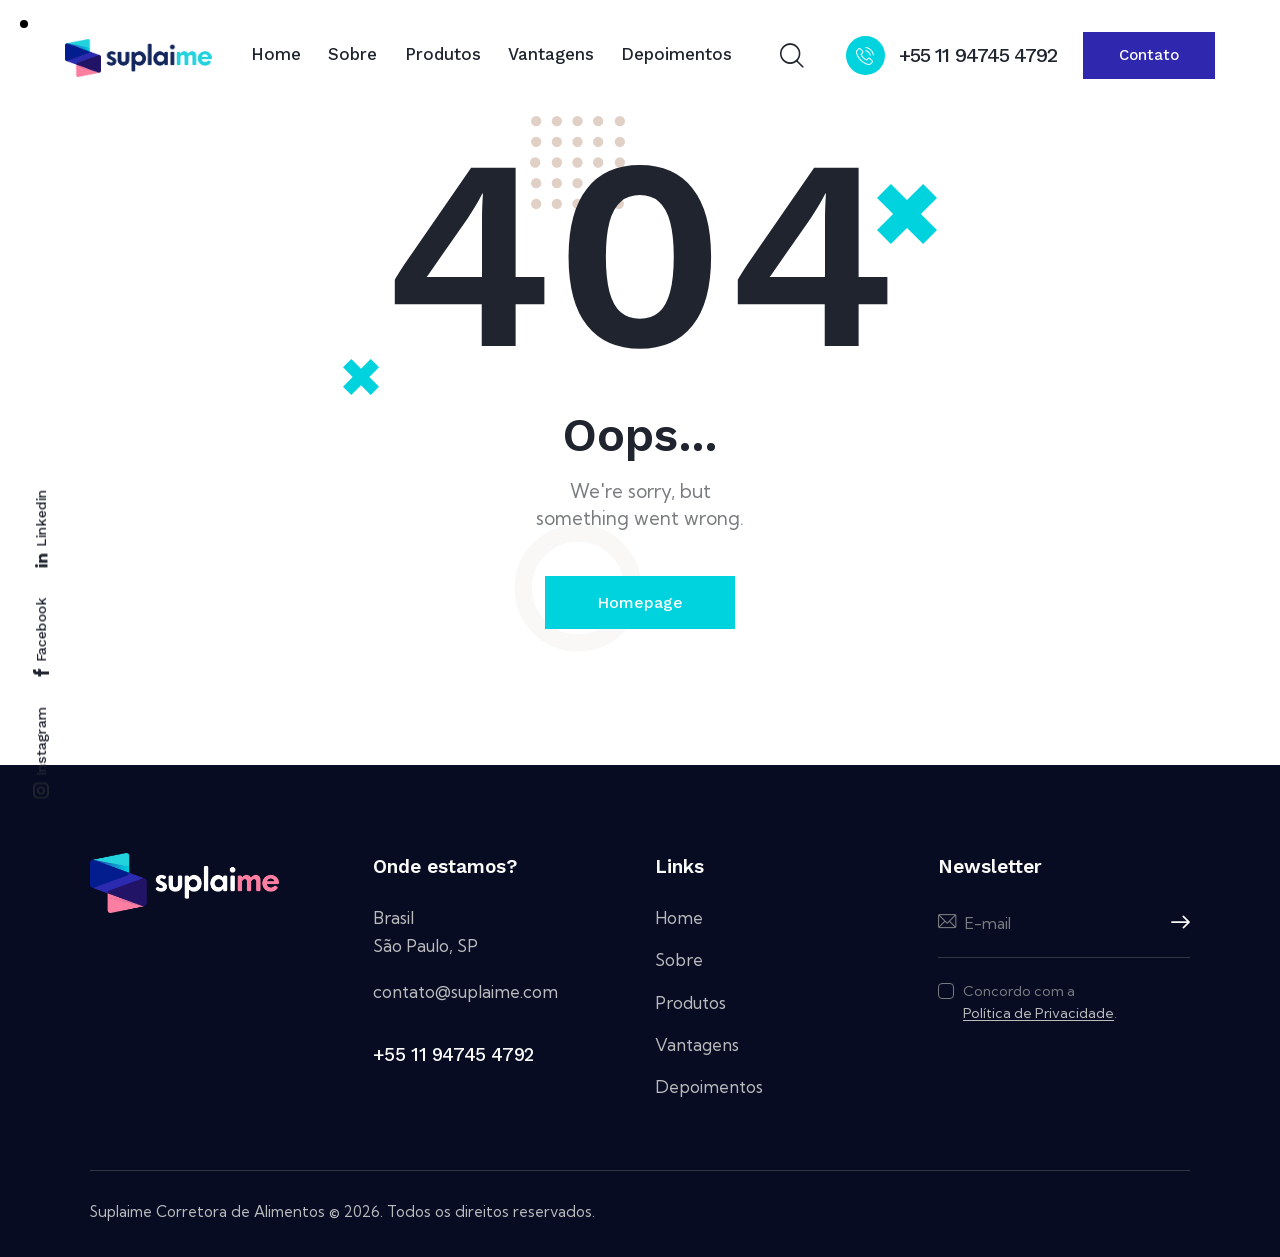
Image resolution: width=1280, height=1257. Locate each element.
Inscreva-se (1175, 922)
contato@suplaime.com (465, 991)
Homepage (640, 602)
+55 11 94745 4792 (453, 1054)
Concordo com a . (1040, 1002)
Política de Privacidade (1038, 1013)
